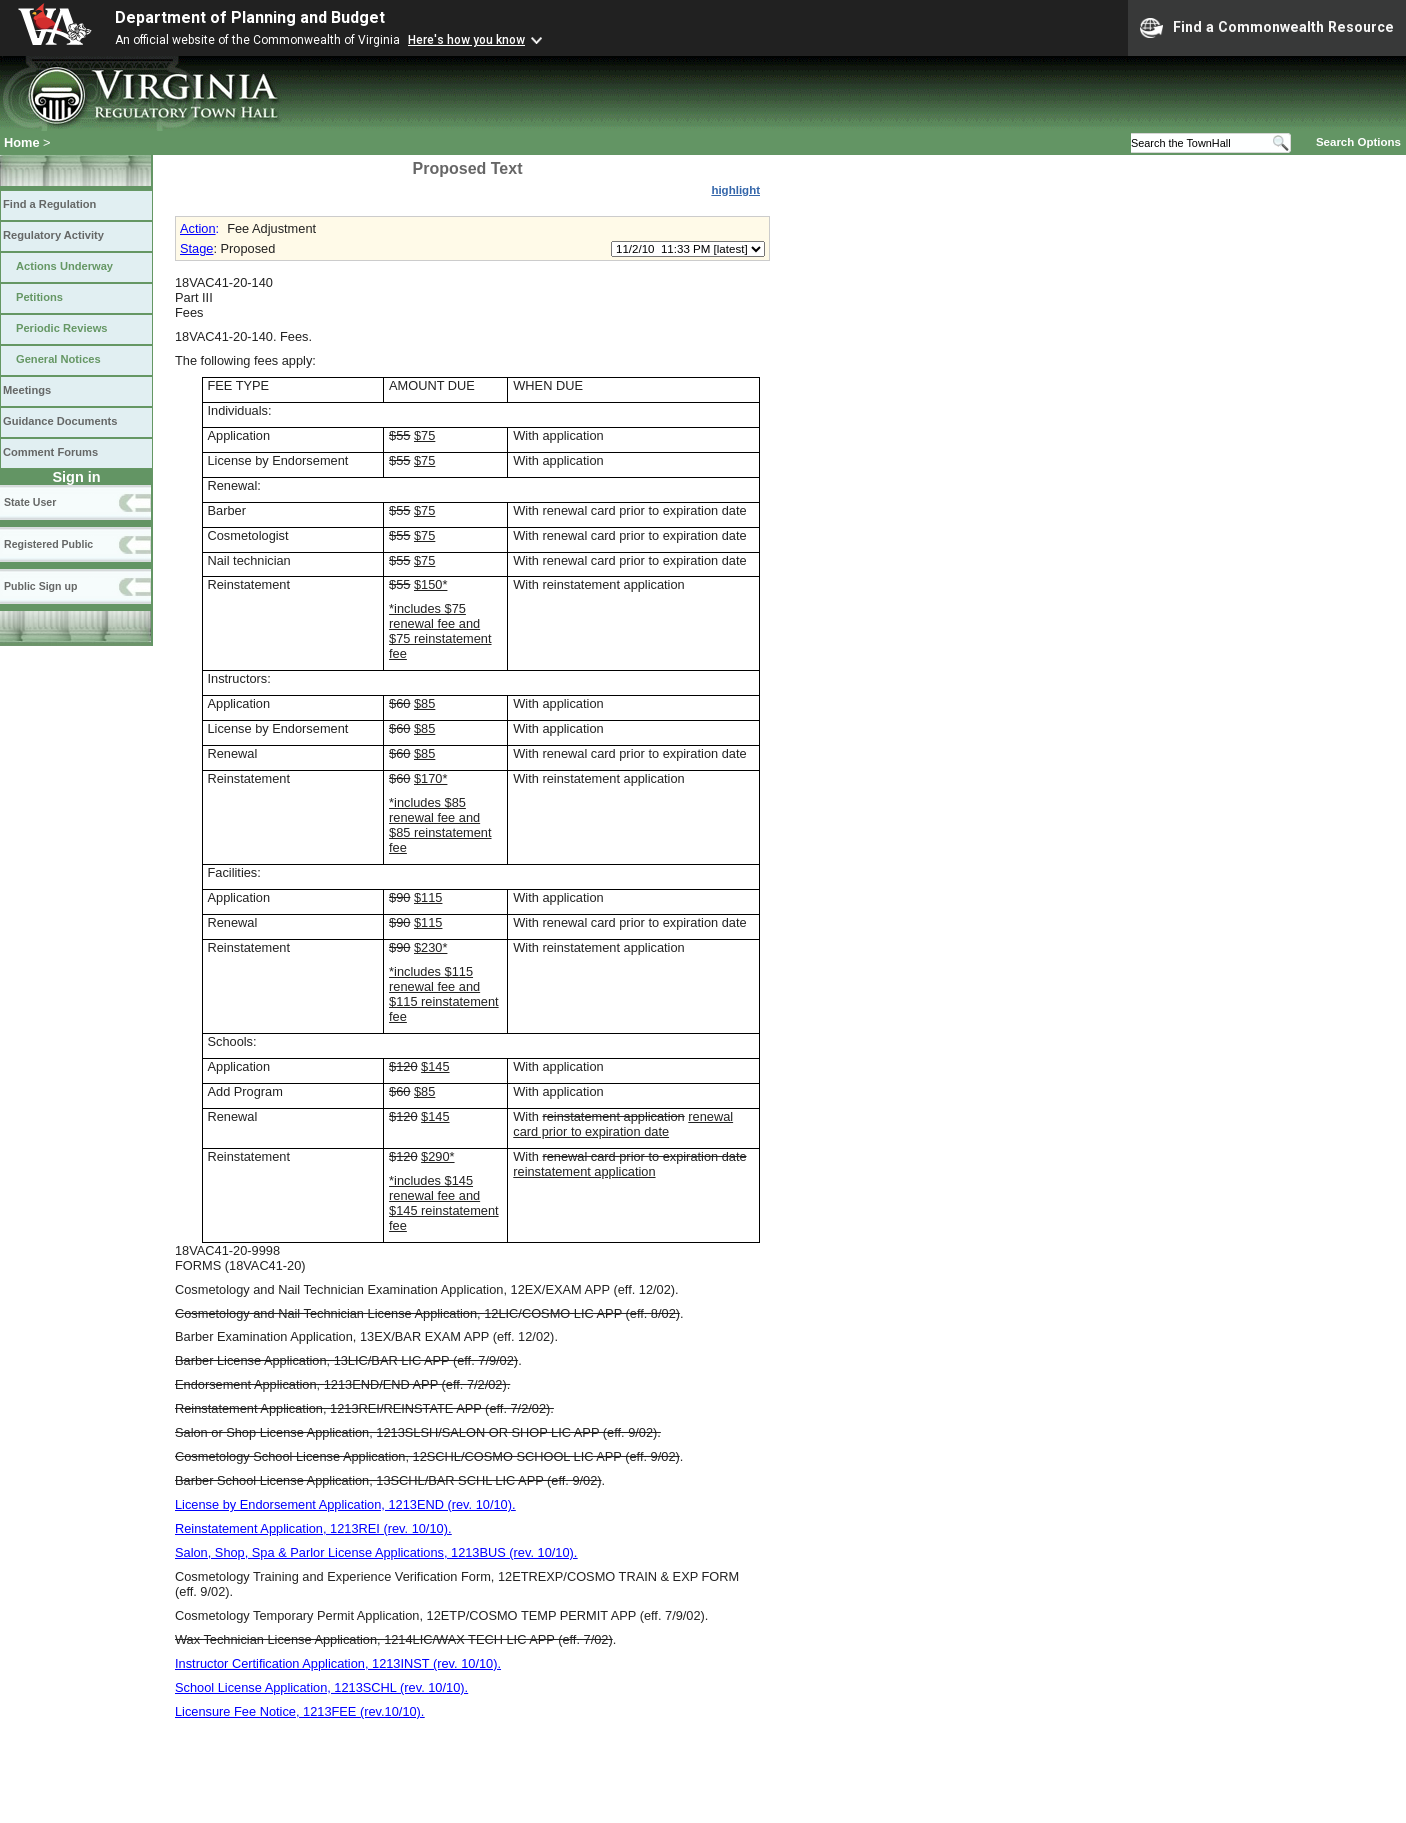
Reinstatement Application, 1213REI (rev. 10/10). (313, 1528)
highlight (735, 190)
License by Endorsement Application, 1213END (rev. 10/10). (345, 1504)
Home (22, 142)
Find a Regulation (49, 204)
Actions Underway (64, 266)
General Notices (58, 359)
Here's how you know (466, 40)
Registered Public (48, 544)
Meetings (27, 390)
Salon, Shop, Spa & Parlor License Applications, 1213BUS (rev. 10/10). (376, 1552)
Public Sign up (40, 586)
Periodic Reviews (62, 328)
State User (30, 502)
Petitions (39, 297)
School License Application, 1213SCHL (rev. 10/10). (321, 1687)
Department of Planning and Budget (250, 17)
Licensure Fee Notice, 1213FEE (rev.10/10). (299, 1711)
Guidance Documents (60, 421)
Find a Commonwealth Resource (1267, 28)
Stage (196, 248)
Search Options (1358, 142)
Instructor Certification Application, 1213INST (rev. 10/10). (338, 1663)
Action (198, 228)
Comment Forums (50, 452)
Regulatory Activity (53, 235)
